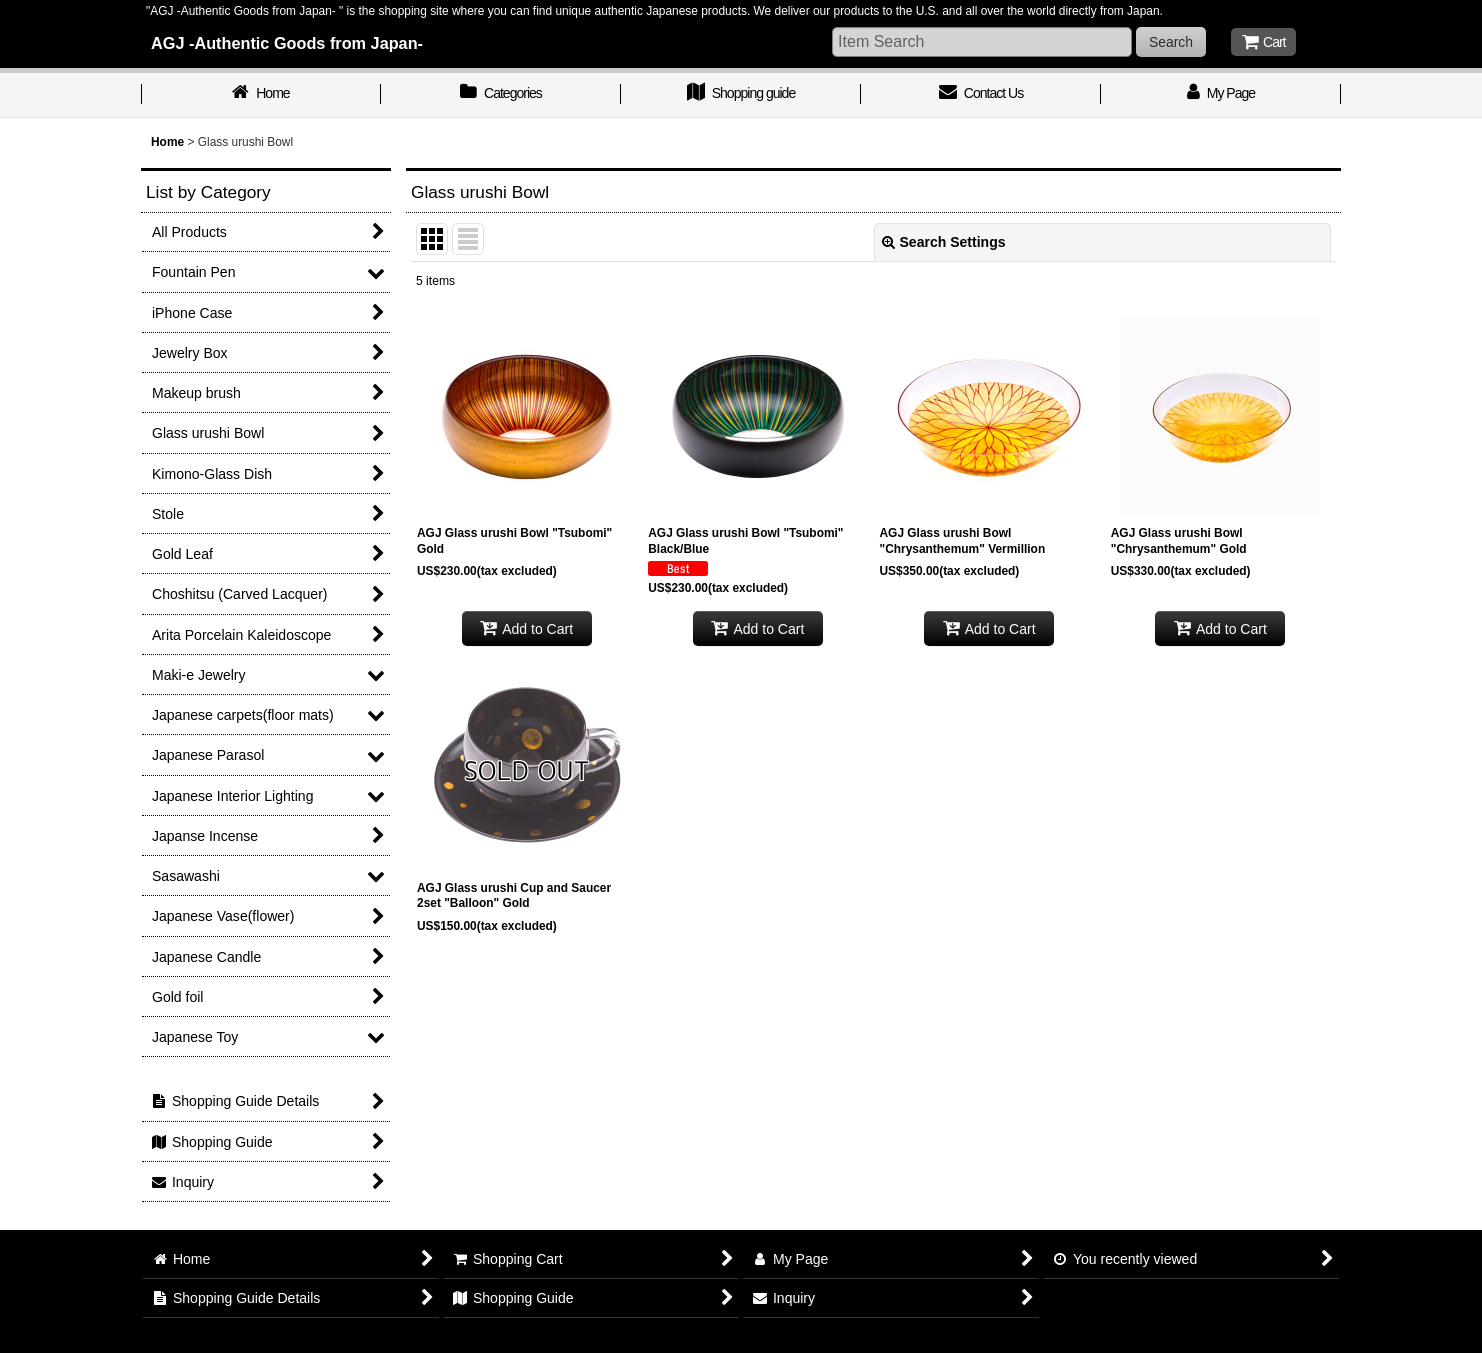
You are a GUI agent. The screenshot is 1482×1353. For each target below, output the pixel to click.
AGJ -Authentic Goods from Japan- (287, 43)
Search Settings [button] (944, 242)
